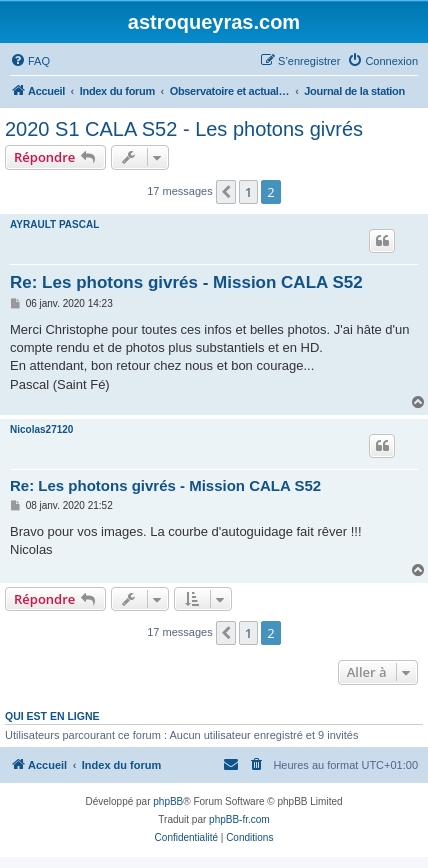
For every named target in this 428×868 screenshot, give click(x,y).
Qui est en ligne (52, 716)
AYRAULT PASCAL (54, 224)
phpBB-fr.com (239, 819)
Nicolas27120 (41, 429)
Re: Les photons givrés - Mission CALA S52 (186, 282)
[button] (226, 192)
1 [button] (248, 192)
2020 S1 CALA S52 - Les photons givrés (184, 129)
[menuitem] (30, 61)
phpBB (168, 801)
